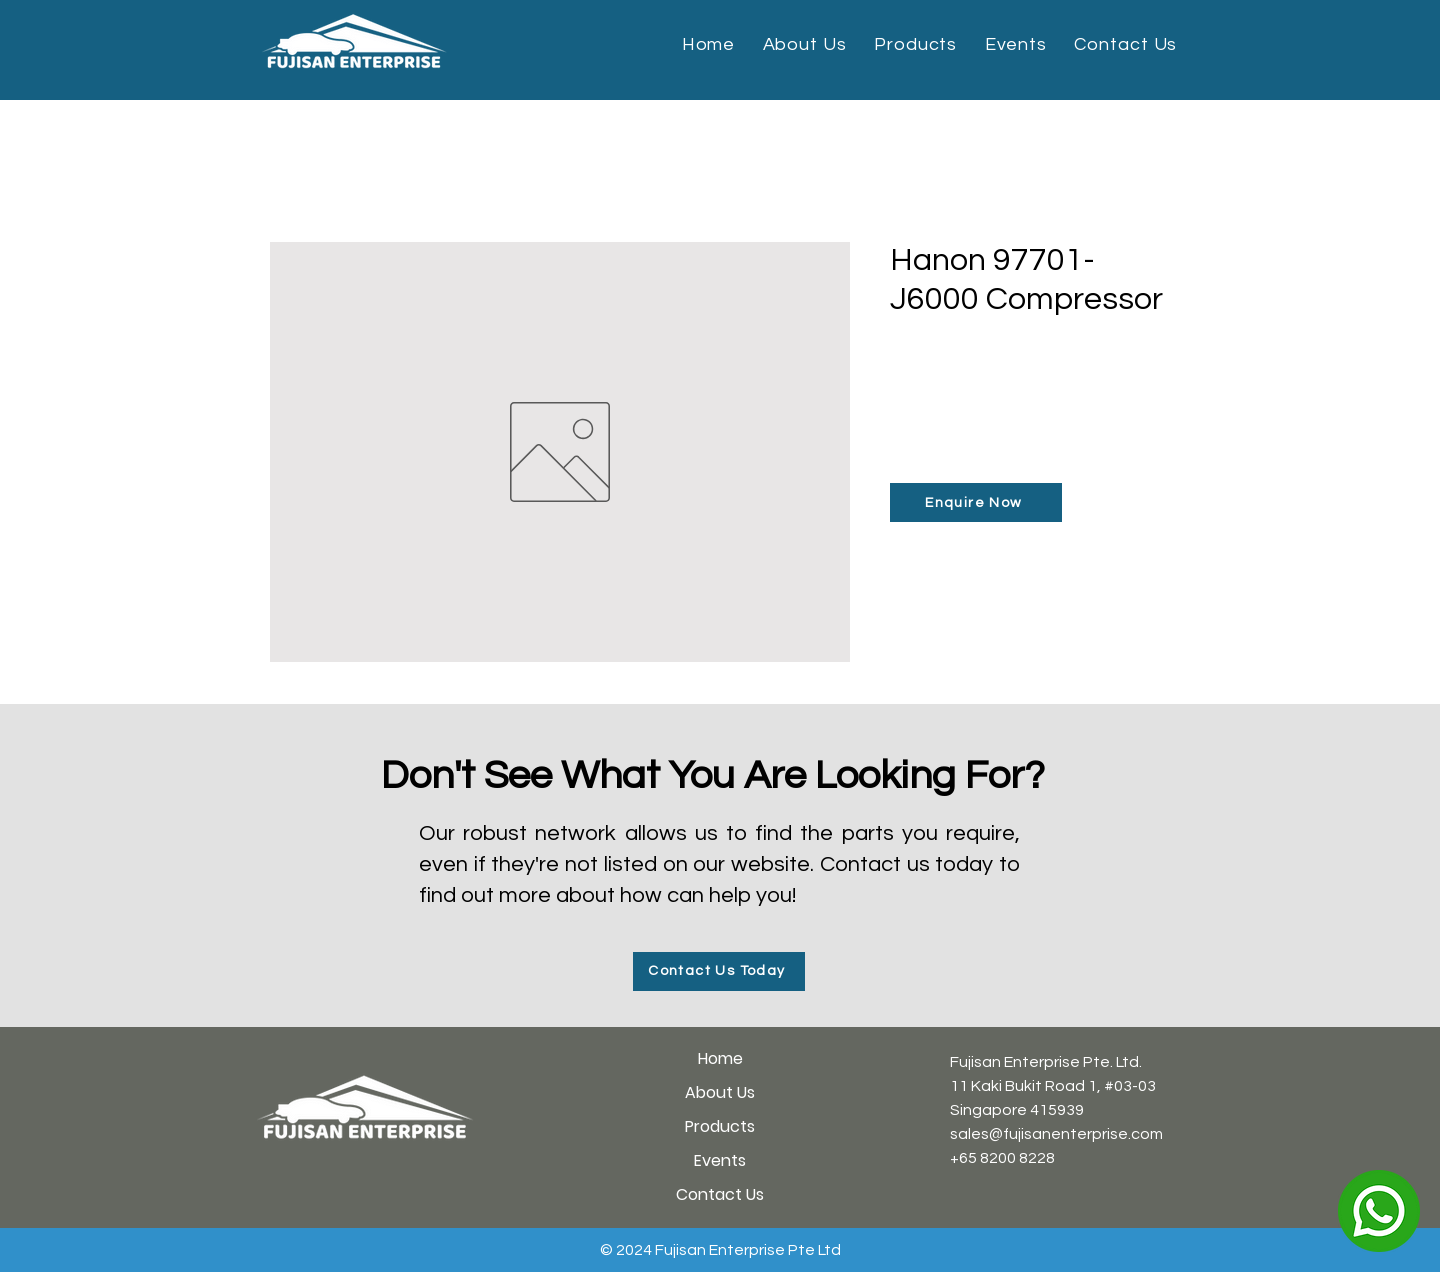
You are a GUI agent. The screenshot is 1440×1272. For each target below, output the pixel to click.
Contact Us (720, 1194)
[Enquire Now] (976, 502)
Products (720, 1126)
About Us (720, 1092)
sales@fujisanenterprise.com (1056, 1134)
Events (720, 1160)
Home (720, 1058)
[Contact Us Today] (719, 971)
